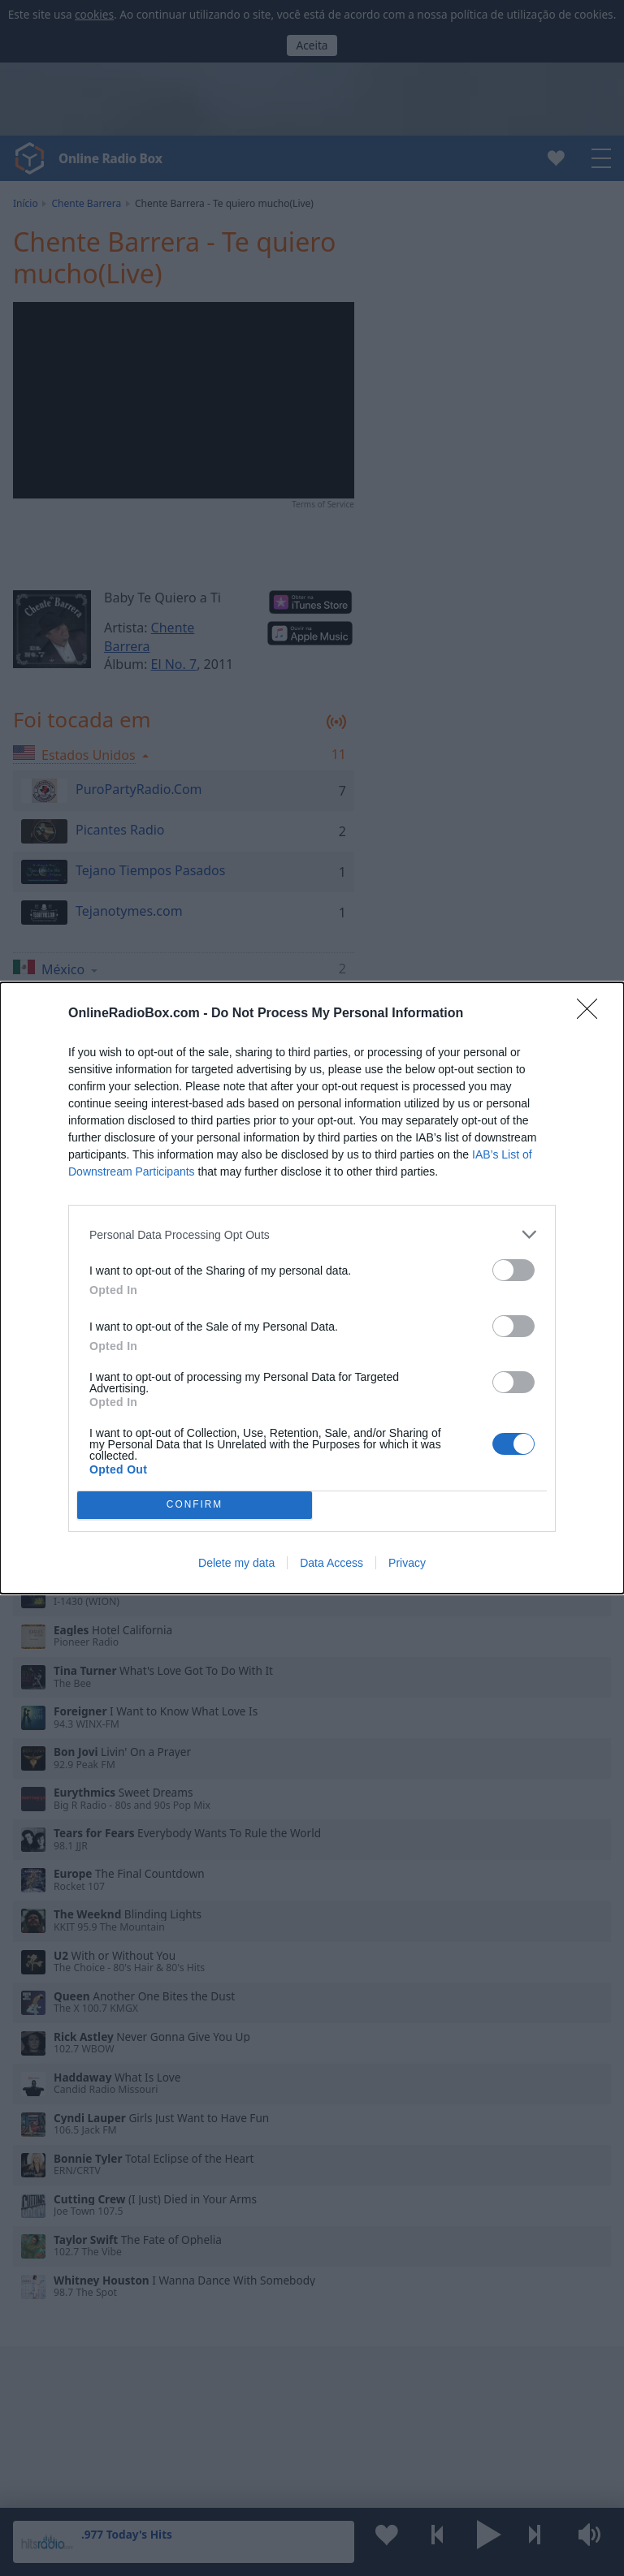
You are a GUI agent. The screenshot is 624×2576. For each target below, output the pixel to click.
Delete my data (236, 1562)
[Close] (592, 1014)
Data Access (331, 1562)
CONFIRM (194, 1505)
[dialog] (312, 1288)
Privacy (407, 1562)
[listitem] (312, 1234)
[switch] (513, 1270)
